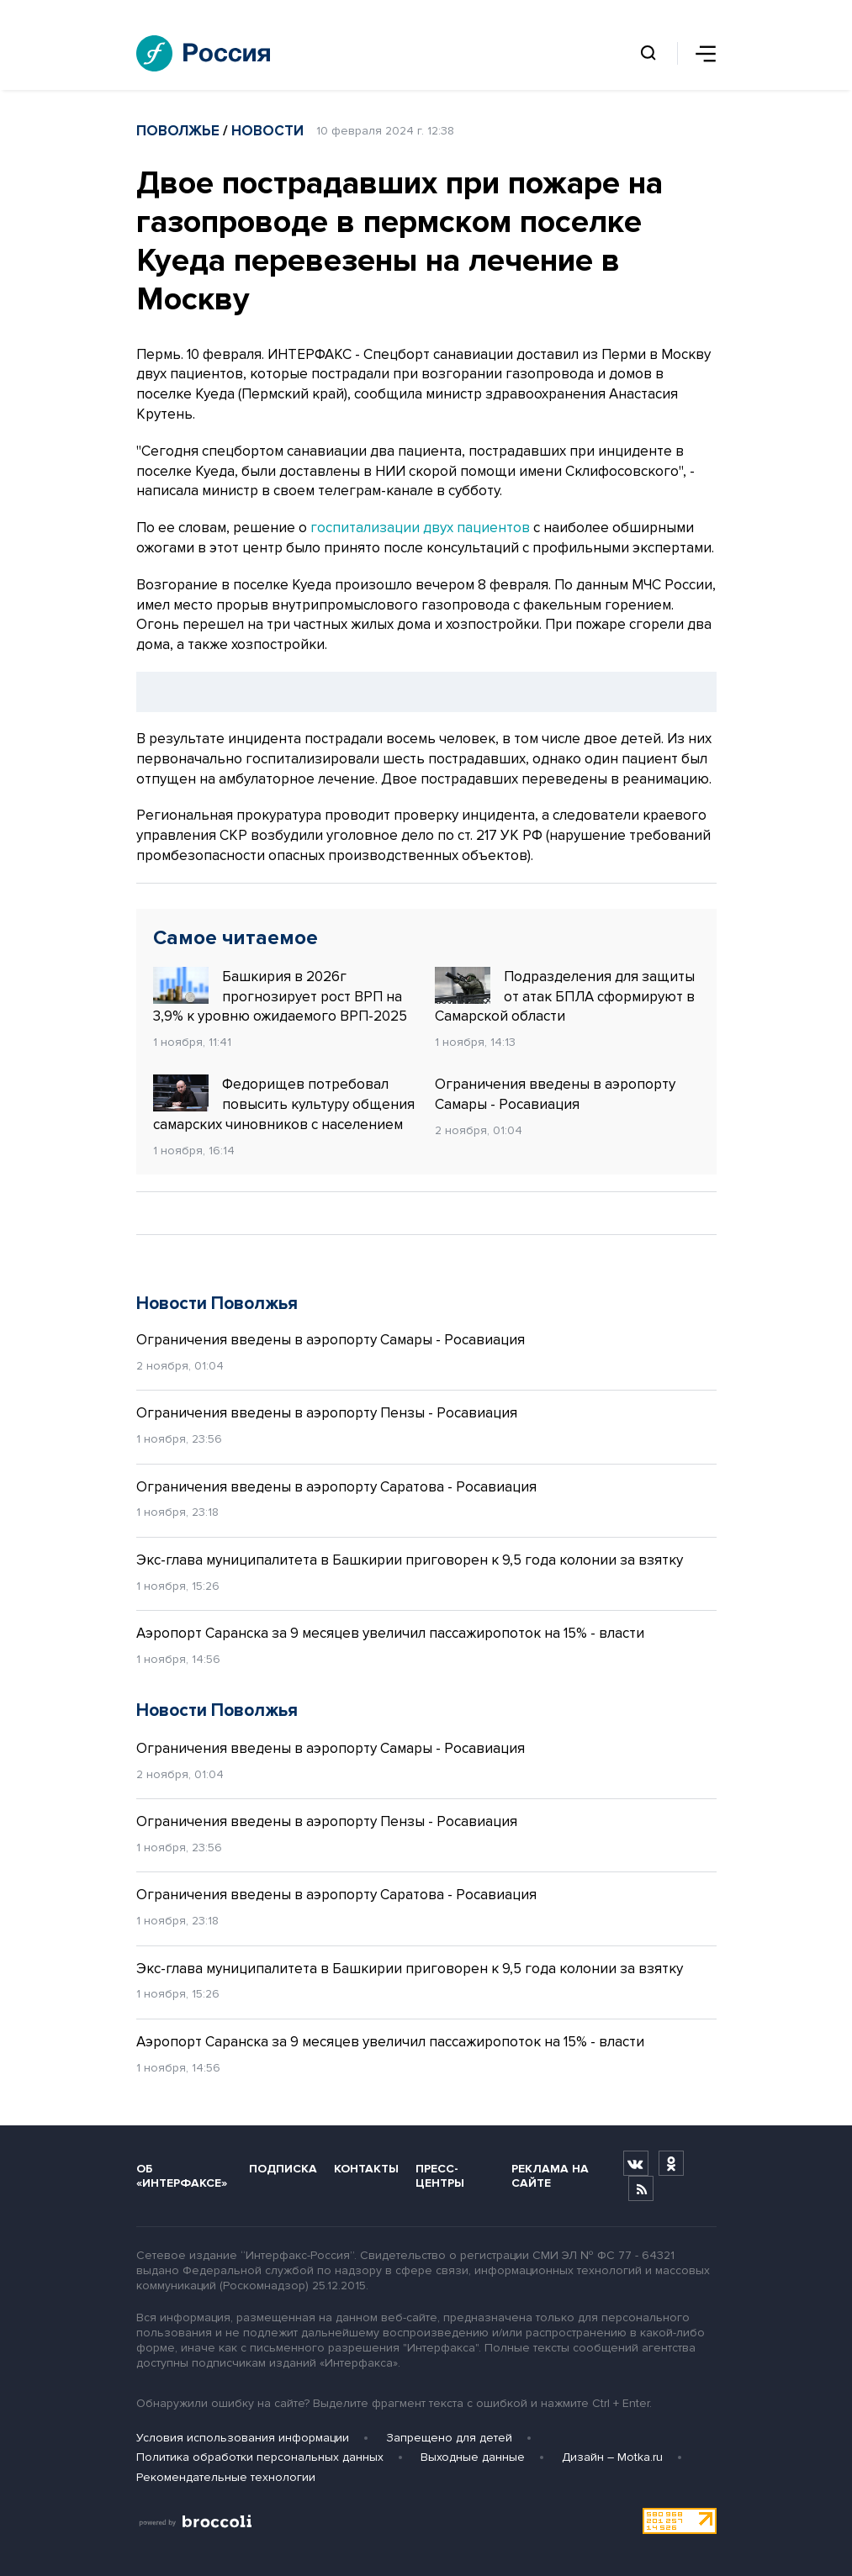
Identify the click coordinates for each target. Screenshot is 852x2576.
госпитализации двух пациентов (420, 527)
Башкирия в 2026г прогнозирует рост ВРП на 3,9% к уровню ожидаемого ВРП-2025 (280, 996)
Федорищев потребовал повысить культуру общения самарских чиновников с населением (284, 1103)
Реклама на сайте (550, 2176)
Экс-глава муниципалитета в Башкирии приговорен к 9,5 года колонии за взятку (409, 1560)
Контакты (366, 2169)
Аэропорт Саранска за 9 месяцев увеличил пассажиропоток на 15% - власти (390, 1633)
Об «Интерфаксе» (181, 2176)
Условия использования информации (242, 2438)
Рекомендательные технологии (225, 2477)
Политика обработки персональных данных (260, 2457)
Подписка (283, 2169)
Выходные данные (473, 2457)
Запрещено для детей (449, 2438)
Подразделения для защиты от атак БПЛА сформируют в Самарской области (565, 996)
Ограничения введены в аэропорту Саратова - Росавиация (336, 1487)
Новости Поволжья (217, 1303)
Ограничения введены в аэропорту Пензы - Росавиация (326, 1413)
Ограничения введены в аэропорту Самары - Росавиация (555, 1094)
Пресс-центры (439, 2176)
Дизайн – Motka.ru (612, 2457)
